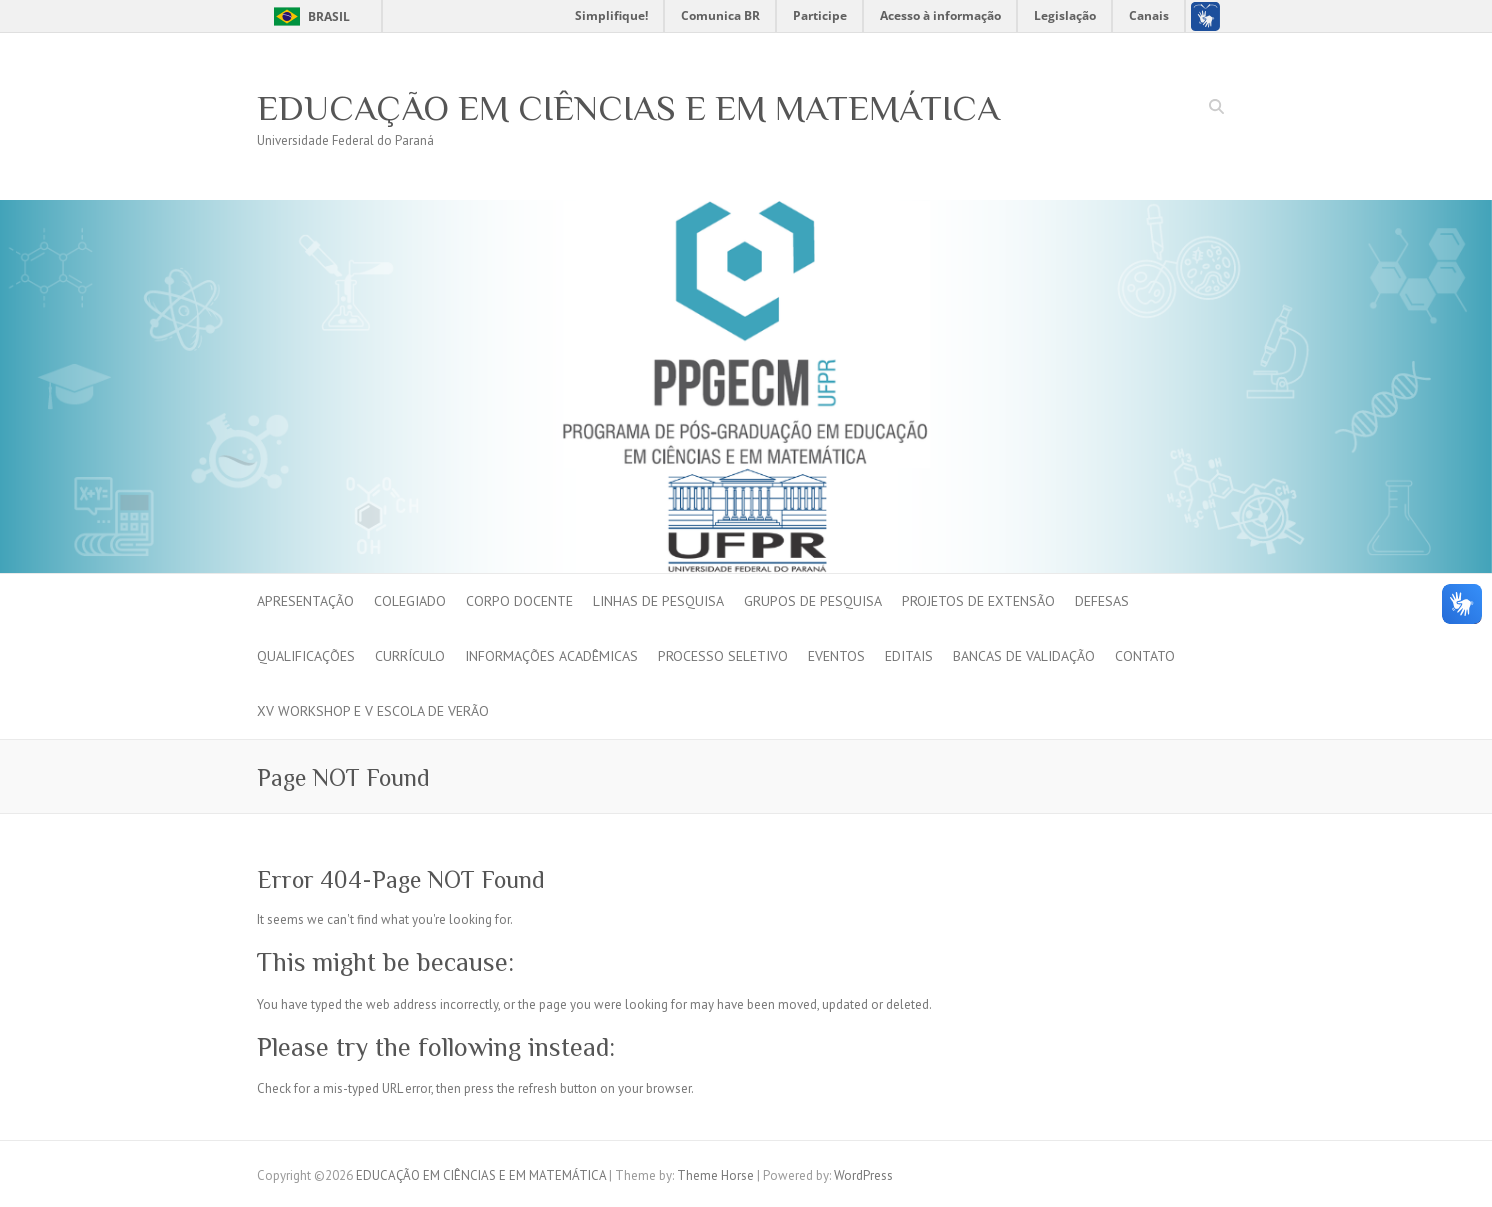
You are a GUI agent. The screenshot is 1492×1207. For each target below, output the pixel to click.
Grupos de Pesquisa (813, 601)
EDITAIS (909, 656)
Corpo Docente (519, 601)
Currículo (410, 656)
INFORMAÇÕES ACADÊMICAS (551, 656)
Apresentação (305, 601)
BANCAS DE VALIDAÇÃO (1024, 656)
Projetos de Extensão (978, 601)
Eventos (836, 656)
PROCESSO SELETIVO (723, 656)
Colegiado (410, 601)
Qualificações (306, 656)
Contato (1145, 656)
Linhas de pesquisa (658, 601)
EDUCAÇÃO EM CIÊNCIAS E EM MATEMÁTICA (628, 108)
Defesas (1102, 601)
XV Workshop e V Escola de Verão (373, 711)
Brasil (329, 16)
